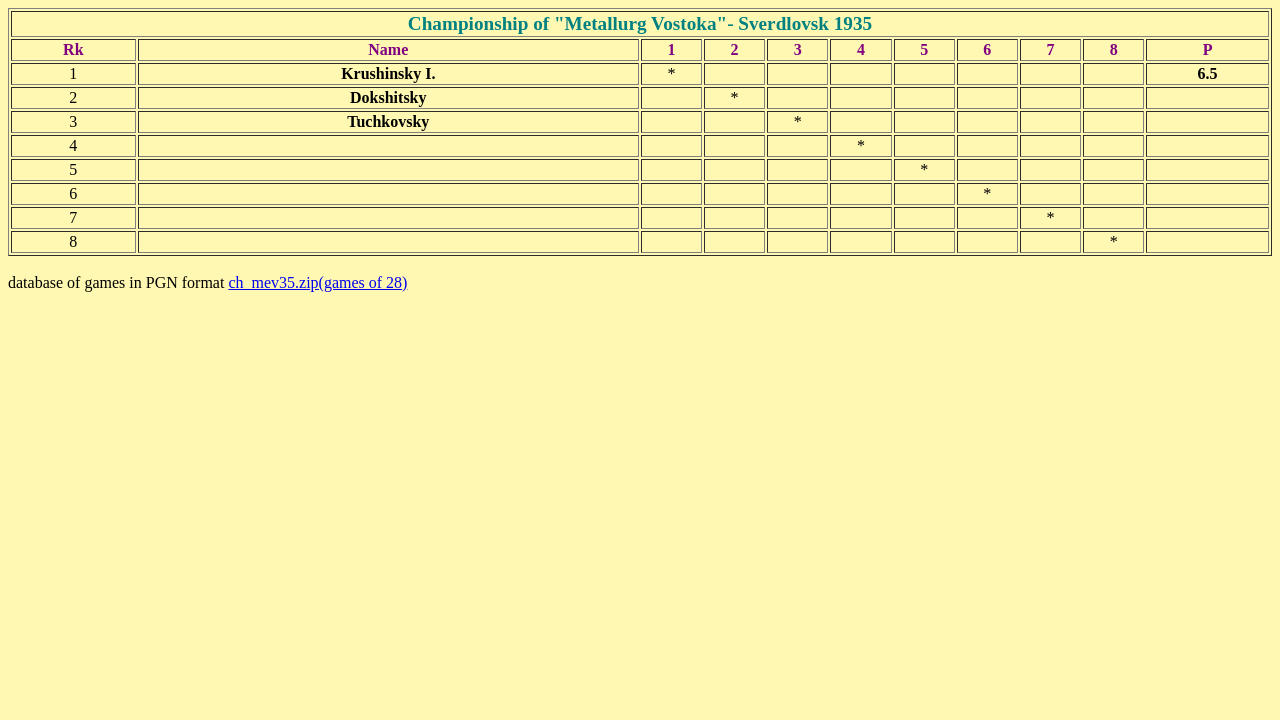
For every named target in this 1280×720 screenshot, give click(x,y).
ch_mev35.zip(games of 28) (317, 282)
